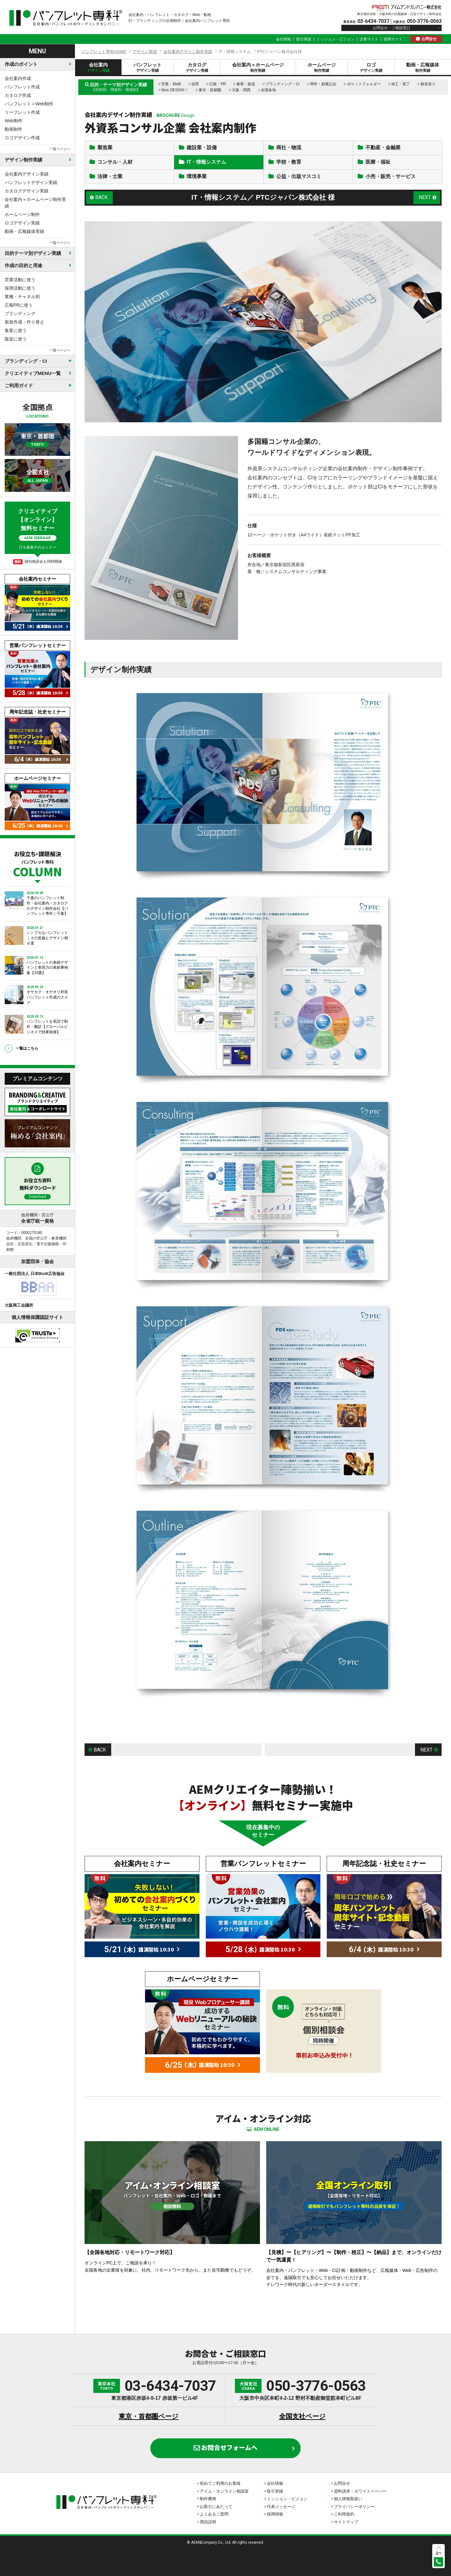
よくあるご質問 (214, 2514)
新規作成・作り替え (24, 321)
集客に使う (16, 330)
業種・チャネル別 (22, 296)
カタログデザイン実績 (27, 190)
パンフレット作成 (22, 86)
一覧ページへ (59, 149)
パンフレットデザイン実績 (31, 182)
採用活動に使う (20, 288)
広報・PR (217, 84)
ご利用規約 (344, 2514)
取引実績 (303, 39)
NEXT (425, 197)
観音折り (428, 84)
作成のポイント (21, 64)
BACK (101, 197)
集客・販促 (245, 84)
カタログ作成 (18, 95)
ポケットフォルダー (364, 84)
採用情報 (275, 2514)
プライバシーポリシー (354, 2506)
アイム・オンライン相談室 (224, 2491)
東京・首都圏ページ (149, 2416)
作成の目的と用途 (23, 265)
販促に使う (16, 338)
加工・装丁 (400, 84)
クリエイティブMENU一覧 (33, 373)
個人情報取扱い (348, 2498)
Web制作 (14, 120)
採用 (195, 84)
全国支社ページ (302, 2416)
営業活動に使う (20, 279)
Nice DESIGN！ (174, 90)
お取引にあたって (216, 2506)
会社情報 (283, 39)
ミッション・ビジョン (335, 39)
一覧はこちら (27, 1048)
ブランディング (20, 313)
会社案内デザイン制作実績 (187, 51)
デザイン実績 (144, 51)
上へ (438, 2552)
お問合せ (429, 39)
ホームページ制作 (22, 214)
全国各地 (268, 90)
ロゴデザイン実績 (22, 222)
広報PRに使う (19, 305)
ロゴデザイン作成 (22, 137)
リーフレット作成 (22, 112)
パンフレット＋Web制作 (29, 103)
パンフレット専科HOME (103, 51)
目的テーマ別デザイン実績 (33, 253)
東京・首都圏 (210, 90)
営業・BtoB (171, 84)
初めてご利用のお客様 (220, 2483)
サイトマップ (346, 2522)
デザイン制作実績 (23, 159)
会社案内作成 (18, 78)
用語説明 (208, 2522)
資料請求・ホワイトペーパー (360, 2491)
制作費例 (208, 2498)
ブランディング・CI (282, 84)
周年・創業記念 (323, 84)
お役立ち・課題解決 (37, 863)
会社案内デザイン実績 (27, 173)
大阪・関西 (241, 90)
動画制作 (13, 129)
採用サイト (393, 39)
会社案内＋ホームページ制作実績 (35, 202)
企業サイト (369, 39)
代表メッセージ (281, 2506)
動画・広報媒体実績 (24, 231)
